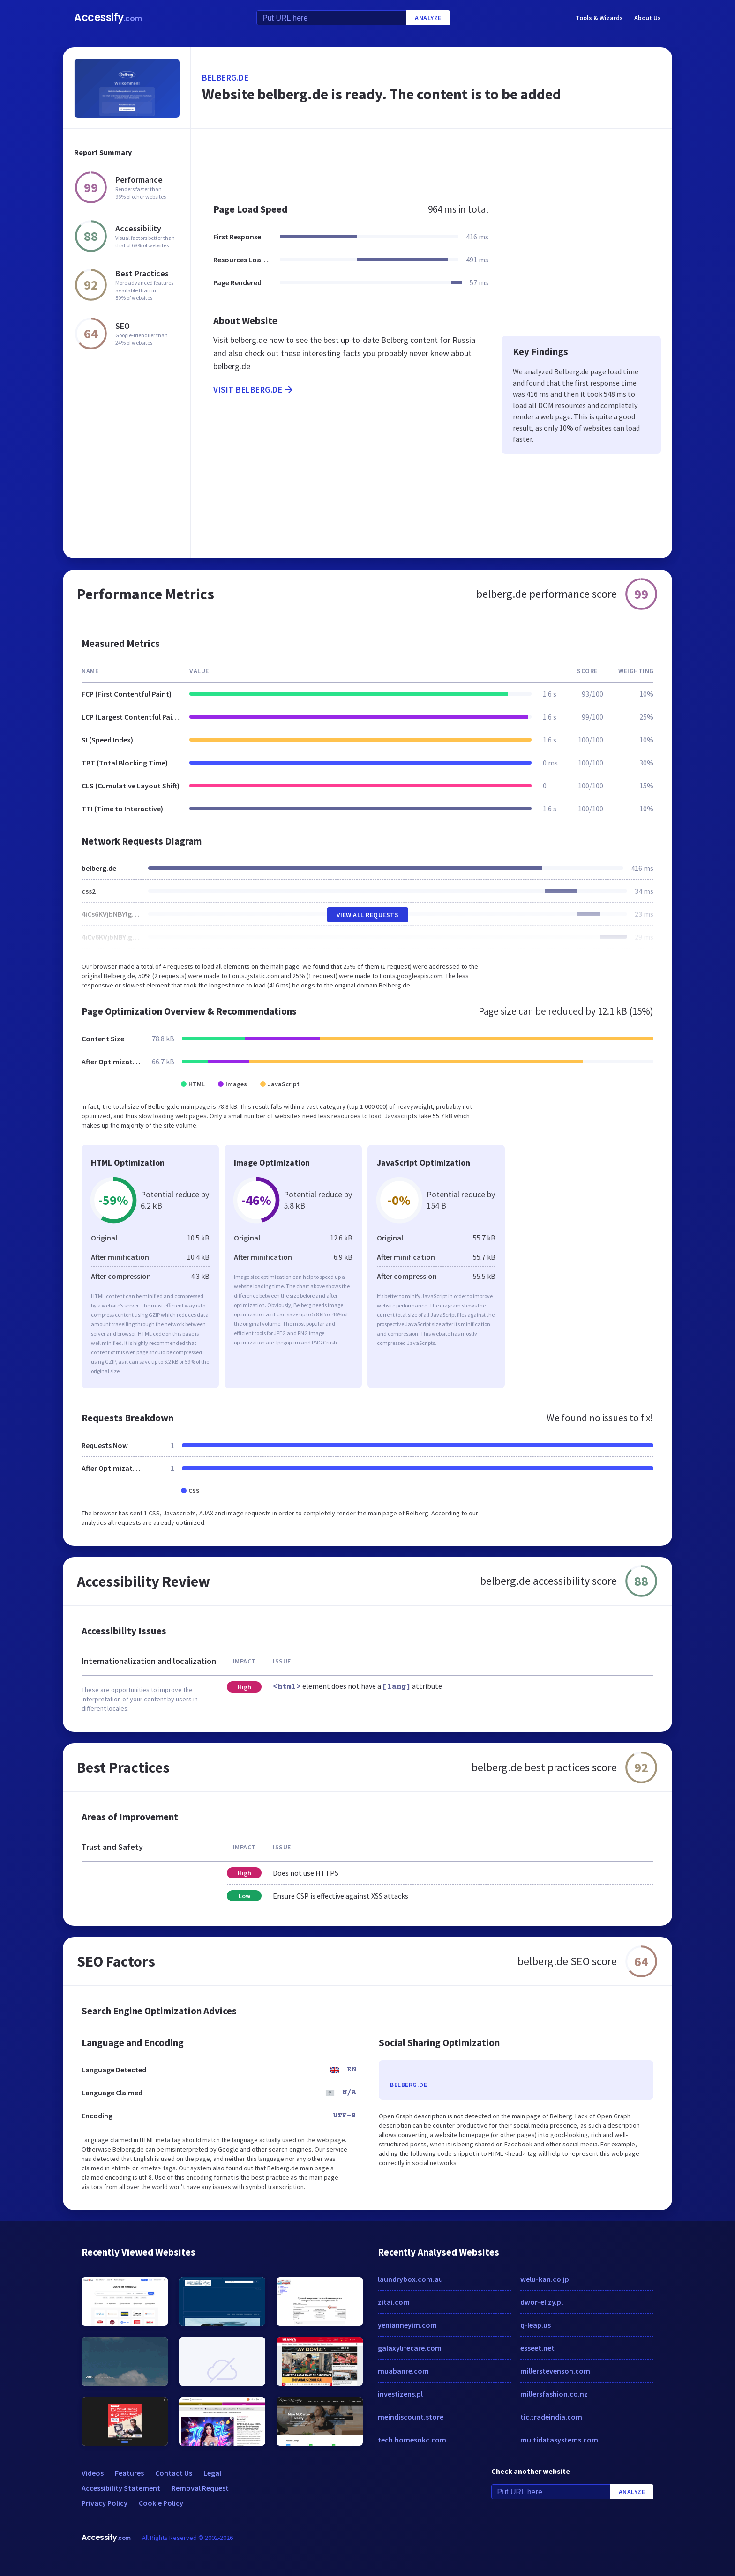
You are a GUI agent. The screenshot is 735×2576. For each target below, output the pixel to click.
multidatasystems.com (559, 2439)
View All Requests (368, 915)
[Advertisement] (431, 161)
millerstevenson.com (555, 2371)
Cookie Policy (161, 2503)
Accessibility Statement (121, 2488)
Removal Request (200, 2488)
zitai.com (394, 2302)
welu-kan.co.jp (544, 2279)
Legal (212, 2473)
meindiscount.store (410, 2416)
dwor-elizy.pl (541, 2302)
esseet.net (537, 2348)
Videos (93, 2473)
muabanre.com (403, 2371)
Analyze (428, 18)
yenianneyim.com (407, 2325)
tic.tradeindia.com (551, 2416)
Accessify (108, 17)
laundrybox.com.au (410, 2279)
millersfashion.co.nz (554, 2393)
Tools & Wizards (599, 18)
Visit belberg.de (253, 389)
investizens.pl (400, 2393)
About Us (647, 18)
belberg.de (225, 77)
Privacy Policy (105, 2503)
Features (129, 2473)
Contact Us (173, 2473)
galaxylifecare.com (410, 2348)
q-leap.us (535, 2325)
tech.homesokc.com (412, 2439)
